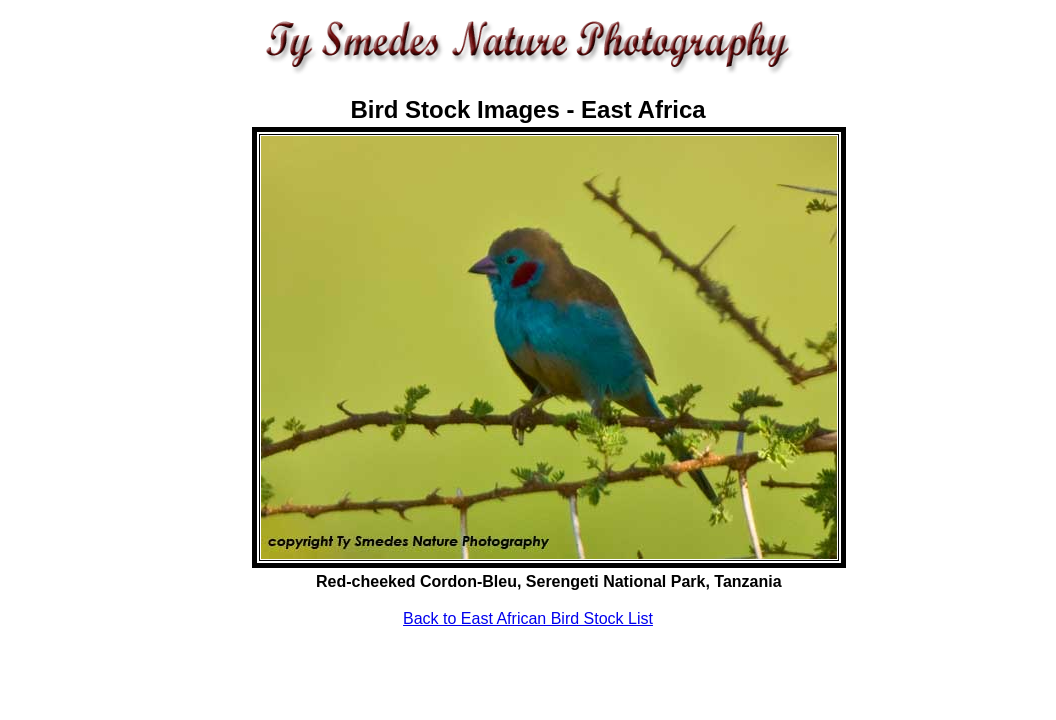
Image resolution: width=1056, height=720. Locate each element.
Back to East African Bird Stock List (528, 618)
